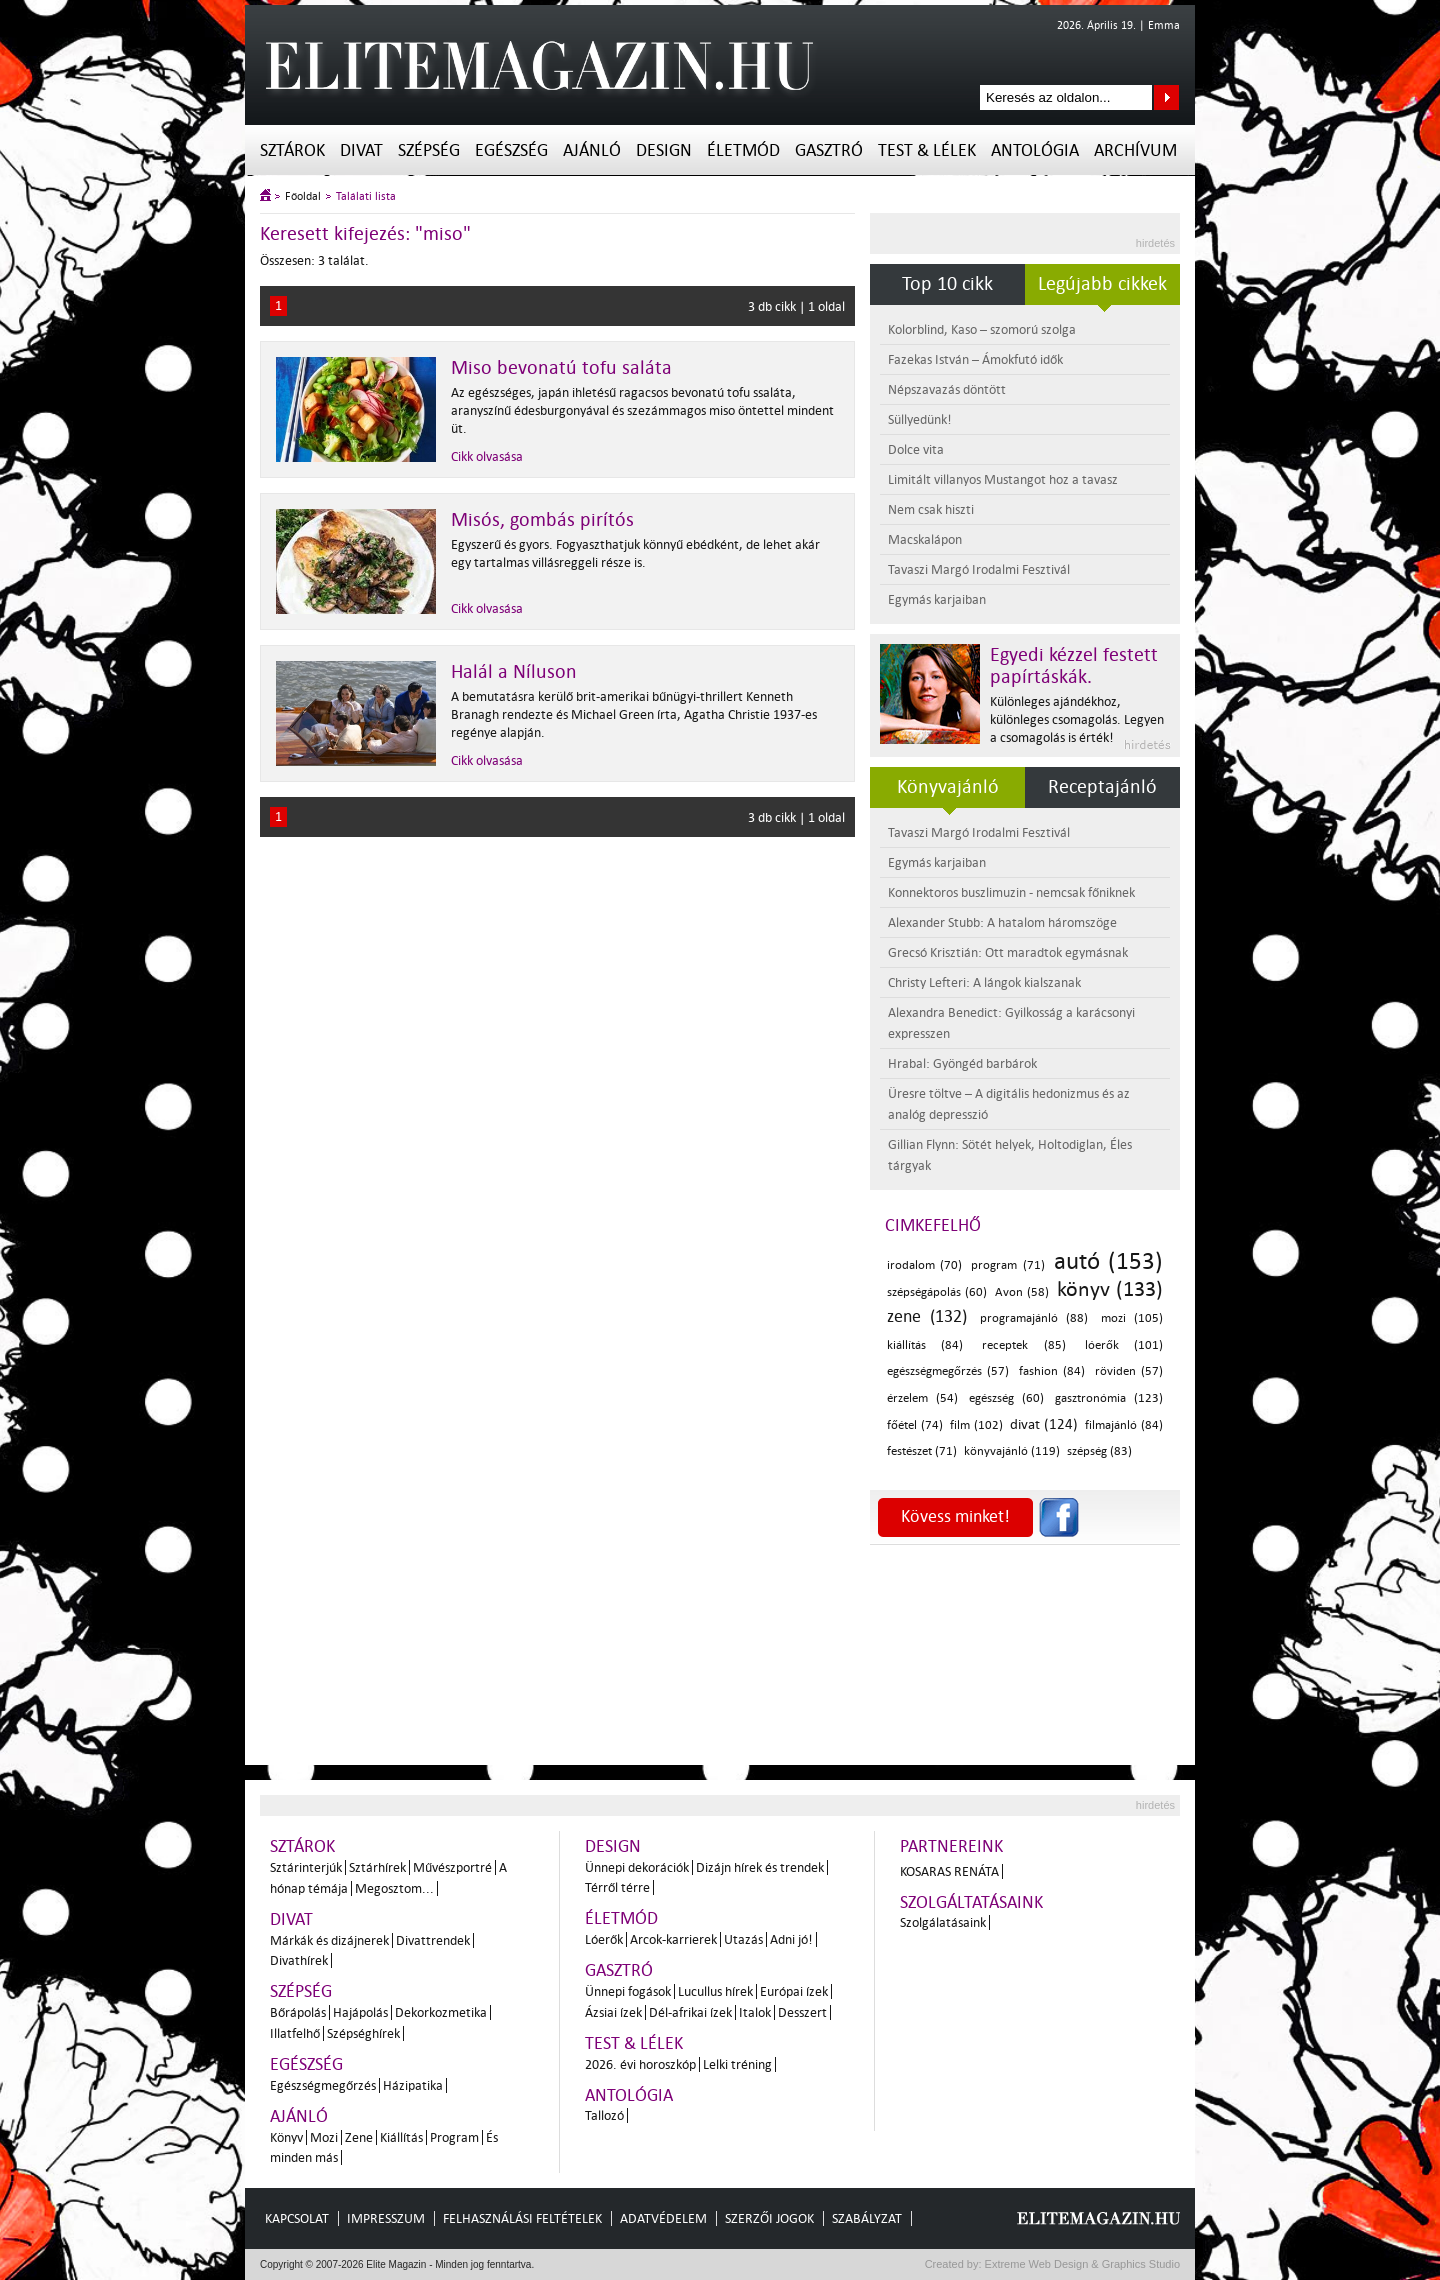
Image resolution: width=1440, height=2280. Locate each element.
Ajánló (592, 150)
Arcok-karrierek (673, 1939)
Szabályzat (867, 2218)
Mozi (324, 2137)
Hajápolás (360, 2012)
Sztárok (292, 150)
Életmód (743, 150)
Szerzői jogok (769, 2218)
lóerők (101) (1124, 1345)
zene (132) (927, 1316)
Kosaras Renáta (949, 1871)
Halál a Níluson (514, 672)
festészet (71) (922, 1451)
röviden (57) (1129, 1371)
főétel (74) (915, 1425)
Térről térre (617, 1887)
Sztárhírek (377, 1867)
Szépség (429, 150)
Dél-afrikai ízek (690, 2012)
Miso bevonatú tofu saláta (561, 368)
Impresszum (386, 2218)
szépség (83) (1099, 1451)
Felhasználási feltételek (522, 2218)
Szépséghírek (363, 2033)
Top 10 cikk (947, 284)
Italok (755, 2012)
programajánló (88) (1034, 1318)
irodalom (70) (924, 1265)
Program (454, 2137)
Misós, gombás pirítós (542, 520)
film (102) (976, 1425)
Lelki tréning (737, 2064)
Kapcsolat (297, 2218)
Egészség (511, 150)
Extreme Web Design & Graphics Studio (1081, 2264)
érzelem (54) (922, 1398)
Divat (361, 150)
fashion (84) (1052, 1371)
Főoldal (303, 196)
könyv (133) (1110, 1289)
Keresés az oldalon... (1166, 97)
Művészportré (452, 1867)
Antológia (1035, 150)
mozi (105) (1132, 1318)
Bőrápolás (298, 2012)
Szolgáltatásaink (971, 1902)
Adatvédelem (663, 2218)
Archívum (1135, 150)
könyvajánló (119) (1012, 1451)
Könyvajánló (948, 787)
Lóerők (604, 1939)
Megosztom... (394, 1888)
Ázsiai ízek (613, 2012)
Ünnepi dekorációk (637, 1867)
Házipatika (413, 2085)
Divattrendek (433, 1940)
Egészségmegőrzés (323, 2085)
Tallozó (604, 2115)
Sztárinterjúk (306, 1867)
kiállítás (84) (925, 1345)
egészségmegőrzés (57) (948, 1371)
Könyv (286, 2137)
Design (664, 150)
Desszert (802, 2012)
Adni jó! (791, 1939)
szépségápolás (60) (937, 1292)
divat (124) (1044, 1424)
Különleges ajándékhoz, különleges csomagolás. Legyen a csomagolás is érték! (1077, 719)
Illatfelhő (295, 2033)
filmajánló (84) (1124, 1425)
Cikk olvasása (487, 456)
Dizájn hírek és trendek (760, 1867)
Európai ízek (794, 1991)
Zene (359, 2137)
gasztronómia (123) (1109, 1398)
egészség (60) (1006, 1398)
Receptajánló (1102, 787)
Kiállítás (401, 2137)
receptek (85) (1023, 1345)
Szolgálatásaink (943, 1922)
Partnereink (951, 1846)
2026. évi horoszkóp (640, 2064)
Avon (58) (1022, 1292)
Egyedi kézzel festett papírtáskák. (1074, 666)
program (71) (1007, 1265)
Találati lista (366, 196)
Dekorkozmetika (441, 2012)
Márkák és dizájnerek (329, 1940)
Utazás (743, 1939)
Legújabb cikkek (1102, 284)
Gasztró (829, 150)
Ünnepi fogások (628, 1991)
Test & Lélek (927, 150)
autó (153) (1108, 1261)
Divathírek (299, 1960)
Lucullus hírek (715, 1991)
